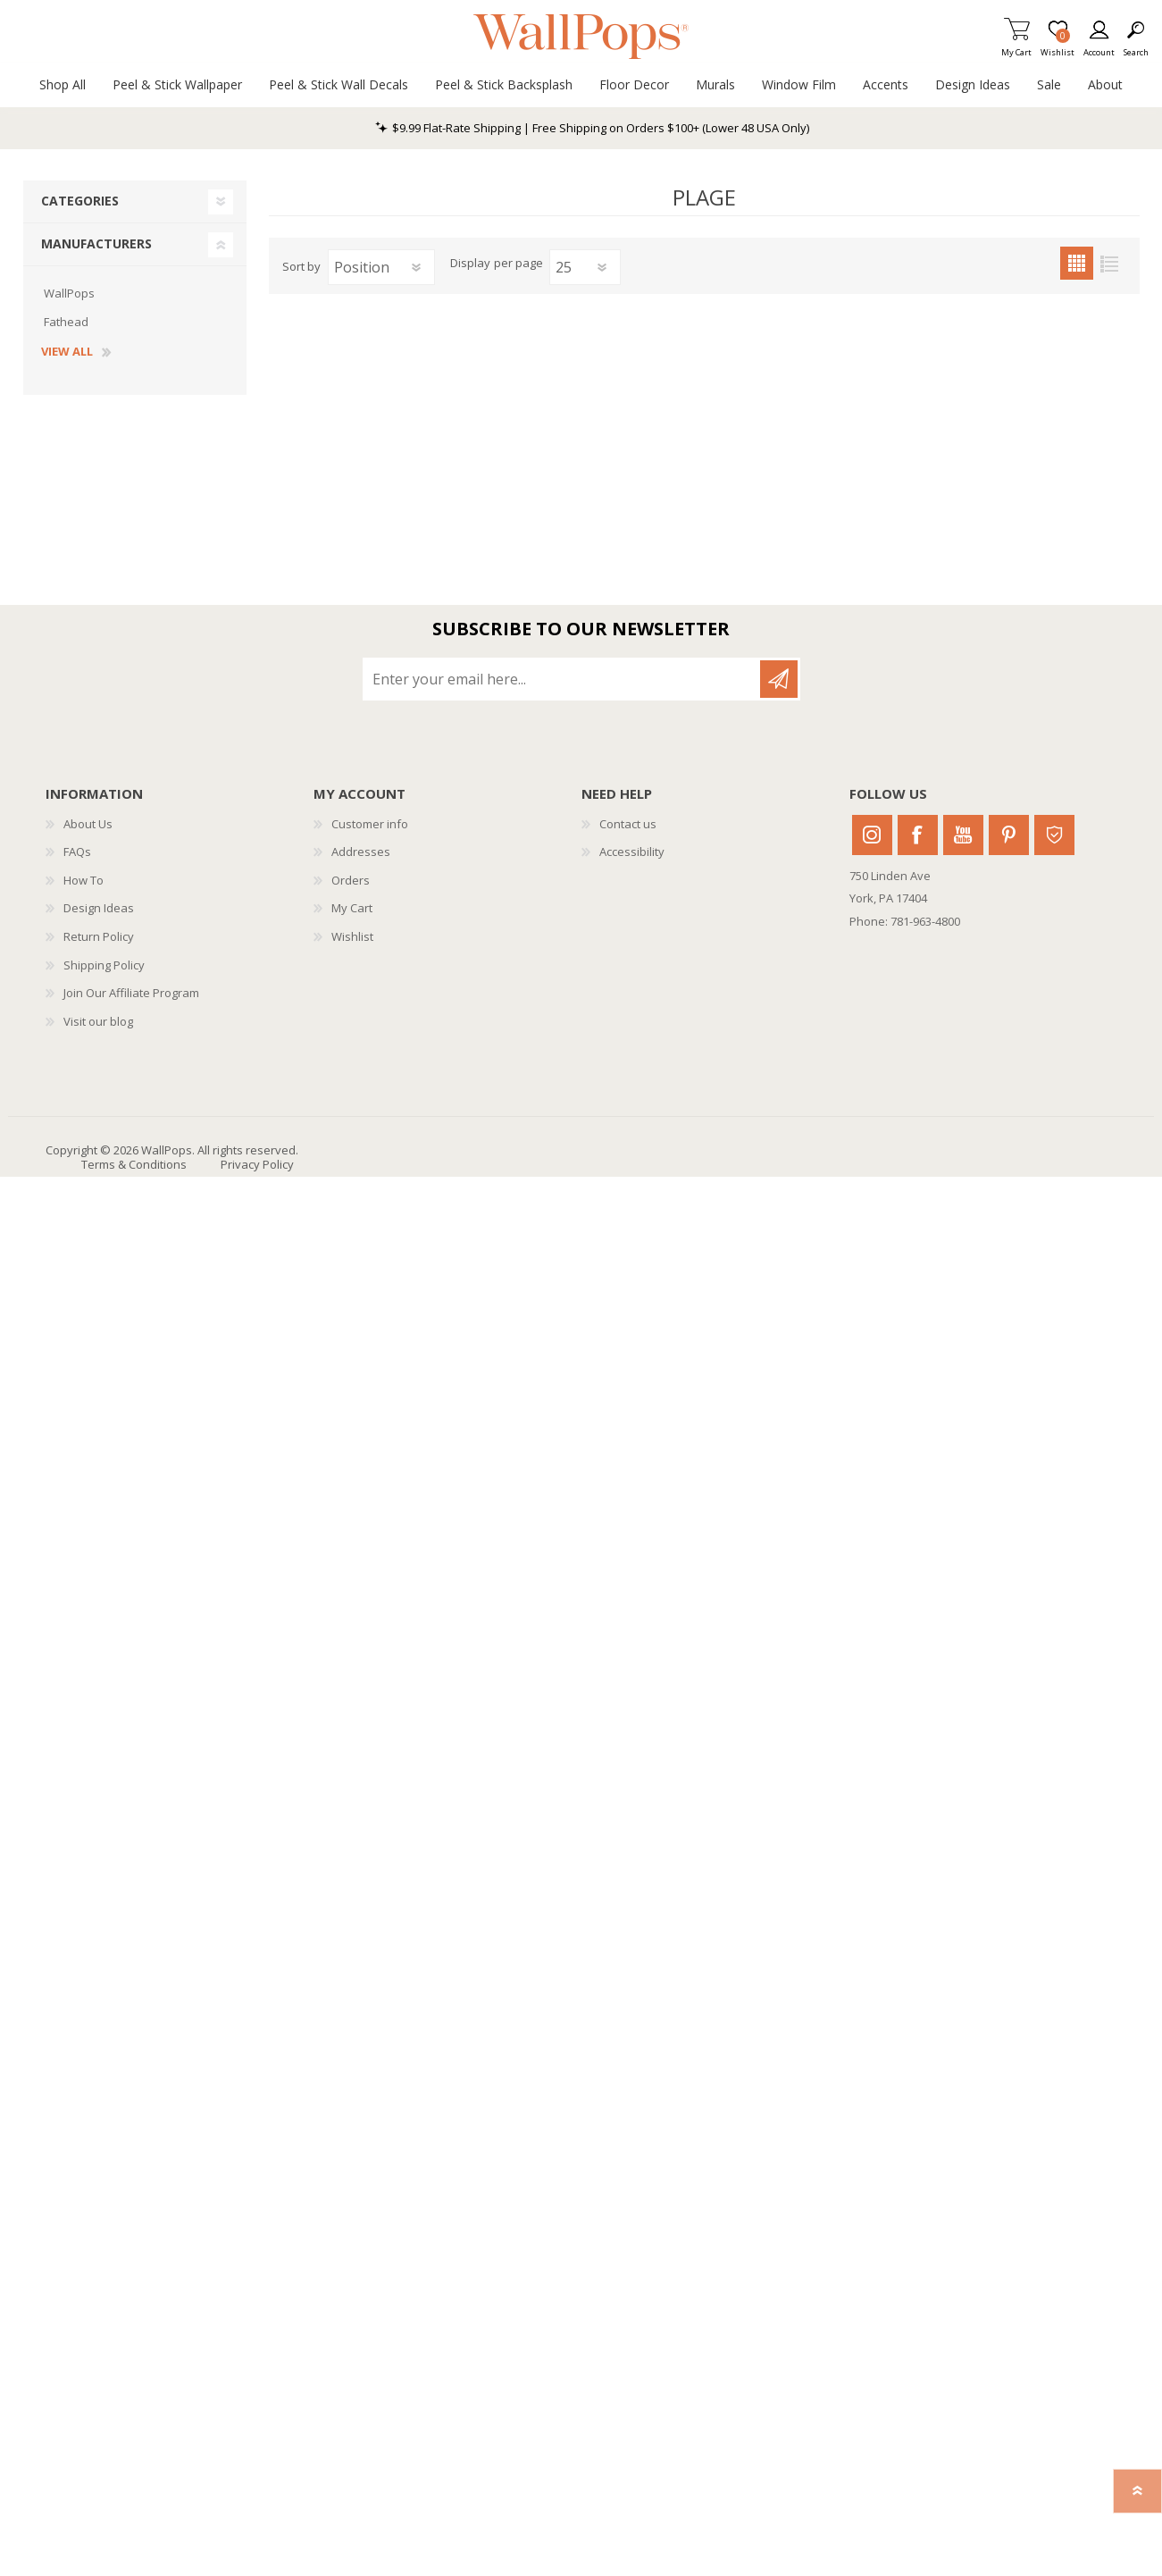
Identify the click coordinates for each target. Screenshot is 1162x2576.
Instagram (872, 835)
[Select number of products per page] (585, 267)
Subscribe (779, 679)
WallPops (69, 293)
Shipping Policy (104, 965)
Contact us (627, 824)
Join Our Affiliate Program (131, 993)
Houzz (1054, 835)
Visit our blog (98, 1021)
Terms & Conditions (134, 1164)
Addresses (360, 851)
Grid (1076, 263)
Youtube (963, 835)
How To (83, 880)
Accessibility (632, 851)
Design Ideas (98, 908)
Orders (350, 880)
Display (470, 263)
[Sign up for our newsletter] (562, 679)
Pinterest (1009, 835)
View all (67, 352)
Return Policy (98, 936)
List (1109, 263)
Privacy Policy (257, 1164)
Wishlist (352, 936)
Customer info (369, 824)
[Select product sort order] (381, 267)
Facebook (918, 835)
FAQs (77, 851)
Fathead (66, 322)
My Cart (1016, 46)
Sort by (301, 266)
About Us (88, 824)
